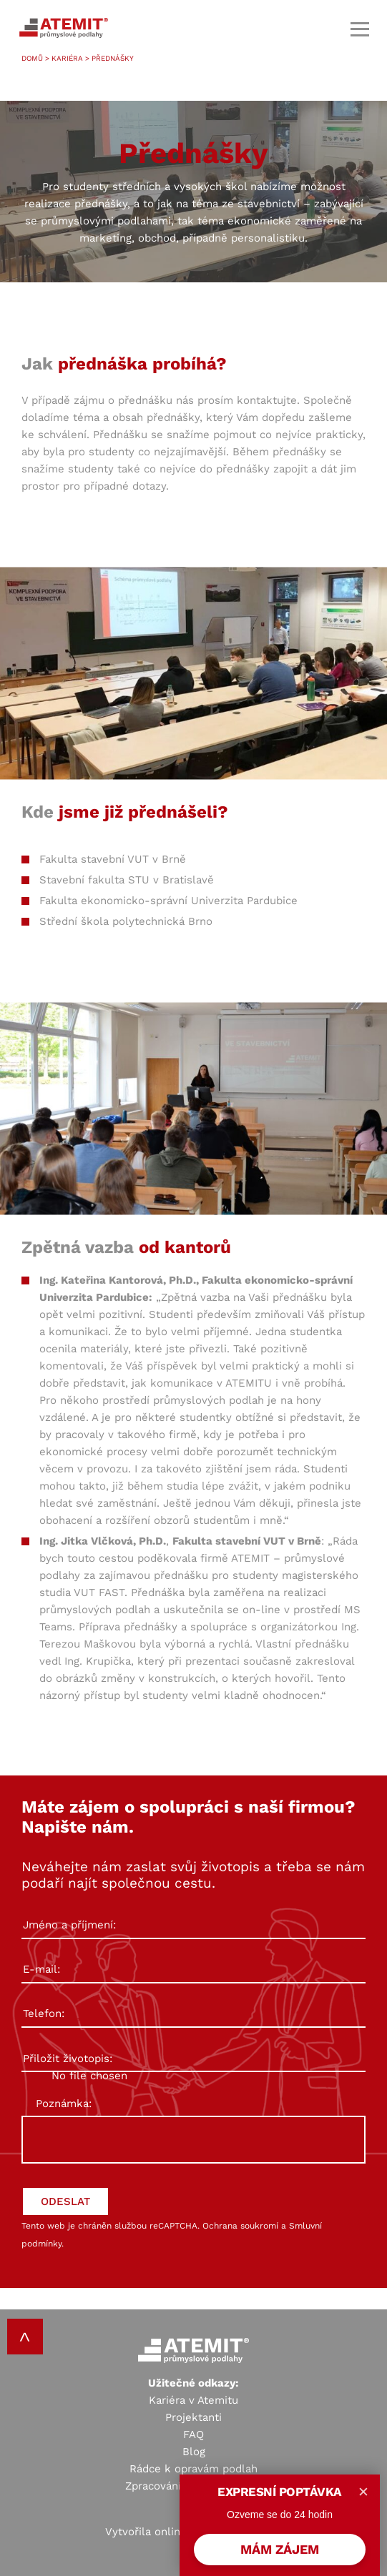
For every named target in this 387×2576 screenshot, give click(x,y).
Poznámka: (64, 2103)
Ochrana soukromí (240, 2226)
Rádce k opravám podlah (193, 2468)
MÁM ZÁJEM (279, 2549)
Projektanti (193, 2417)
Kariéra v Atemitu (193, 2400)
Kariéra (67, 58)
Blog (193, 2451)
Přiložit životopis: (193, 2059)
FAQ (193, 2434)
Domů (32, 58)
